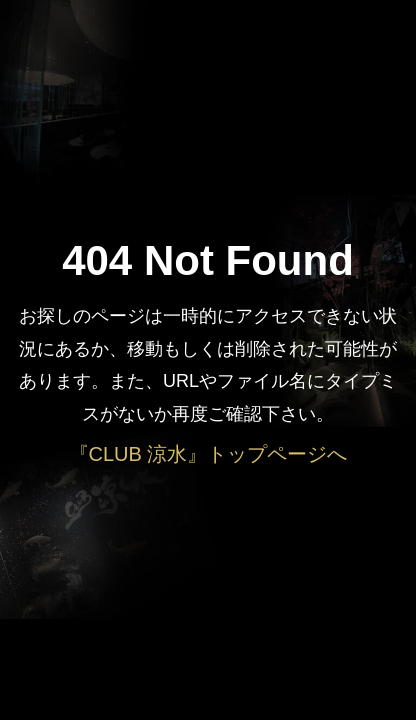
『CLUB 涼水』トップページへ (208, 454)
